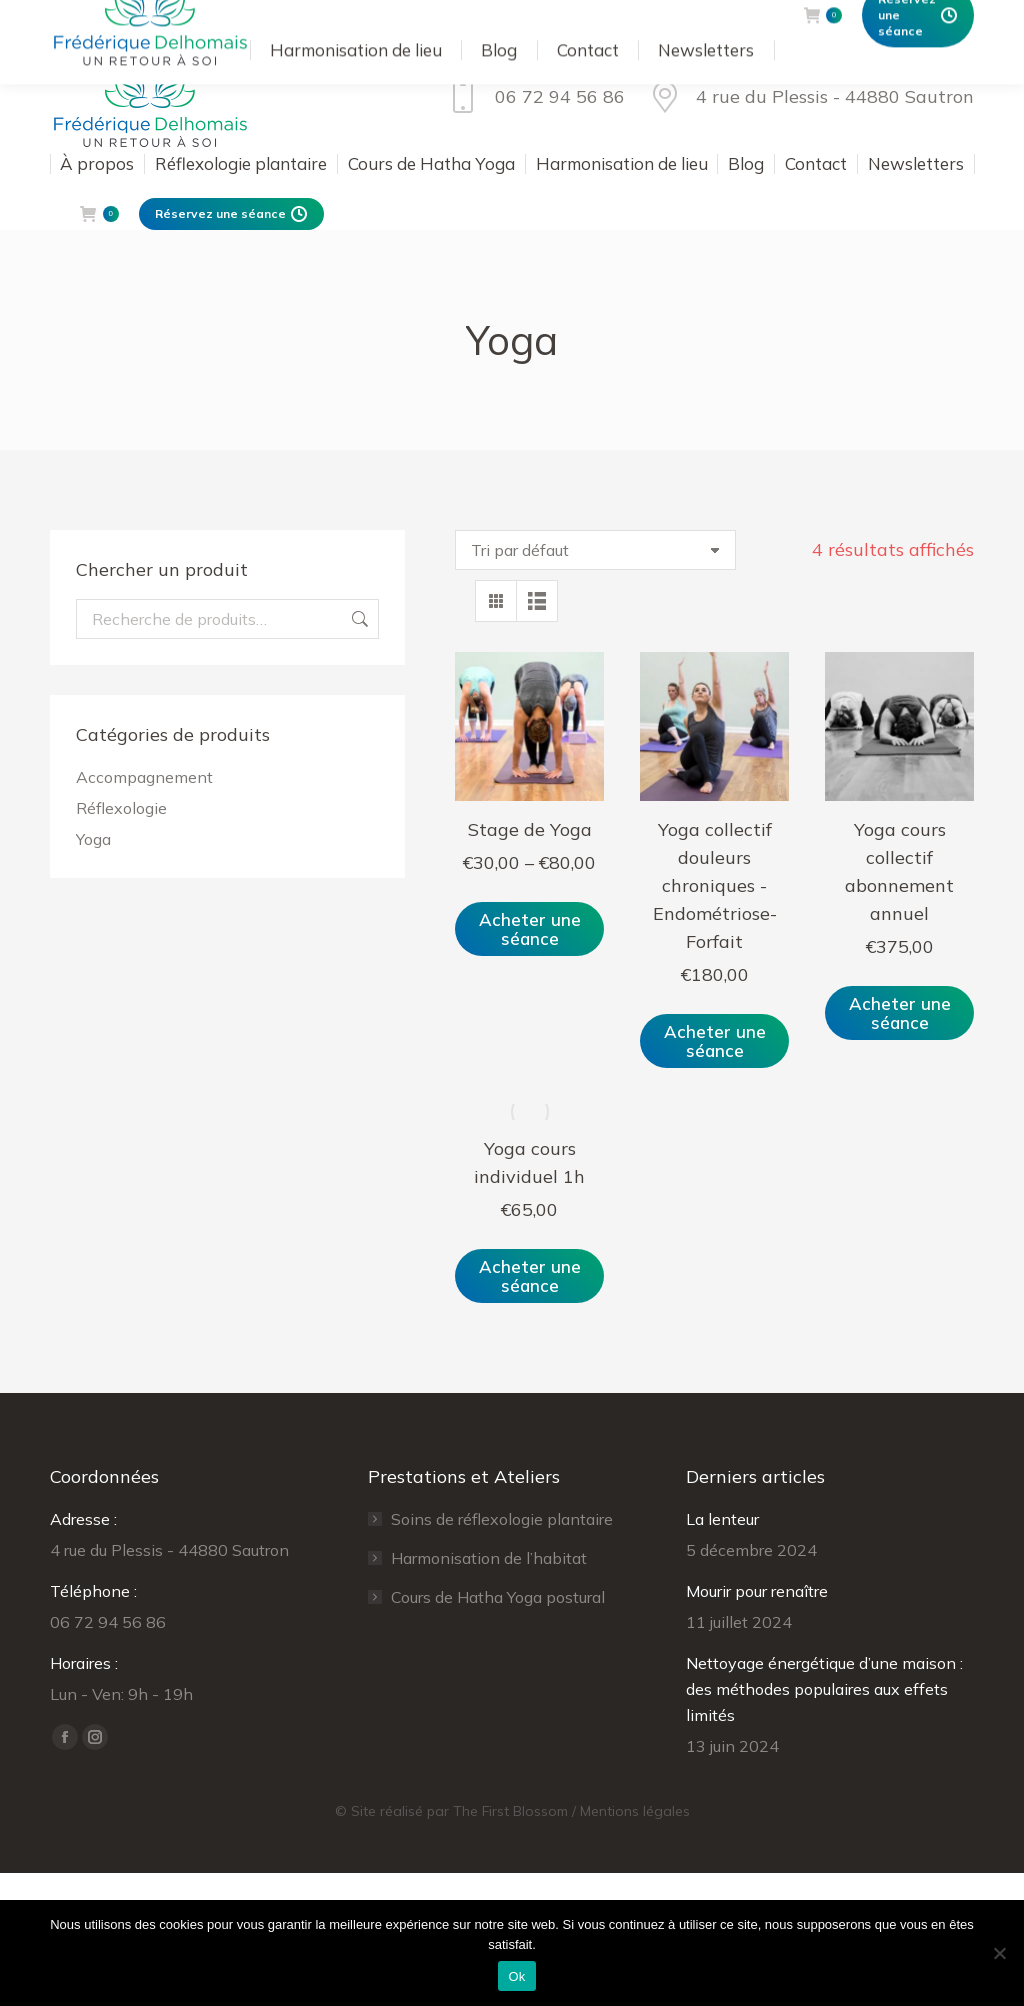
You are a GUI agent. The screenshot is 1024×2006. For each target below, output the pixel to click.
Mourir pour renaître (757, 1591)
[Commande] (595, 550)
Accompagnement (144, 777)
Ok (516, 1976)
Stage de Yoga (530, 829)
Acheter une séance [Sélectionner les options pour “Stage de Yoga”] (530, 929)
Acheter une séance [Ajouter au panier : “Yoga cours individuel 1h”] (530, 1276)
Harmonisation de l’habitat (489, 1558)
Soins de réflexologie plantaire (502, 1519)
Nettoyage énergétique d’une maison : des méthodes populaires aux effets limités (824, 1689)
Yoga (93, 839)
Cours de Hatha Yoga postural (498, 1597)
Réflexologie (121, 808)
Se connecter (569, 20)
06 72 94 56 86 (533, 97)
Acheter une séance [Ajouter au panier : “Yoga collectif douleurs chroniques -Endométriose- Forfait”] (715, 1041)
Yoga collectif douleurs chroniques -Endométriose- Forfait (715, 885)
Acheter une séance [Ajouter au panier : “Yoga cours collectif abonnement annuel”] (900, 1013)
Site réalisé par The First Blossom (459, 1811)
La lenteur (722, 1519)
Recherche (358, 619)
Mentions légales (635, 1811)
